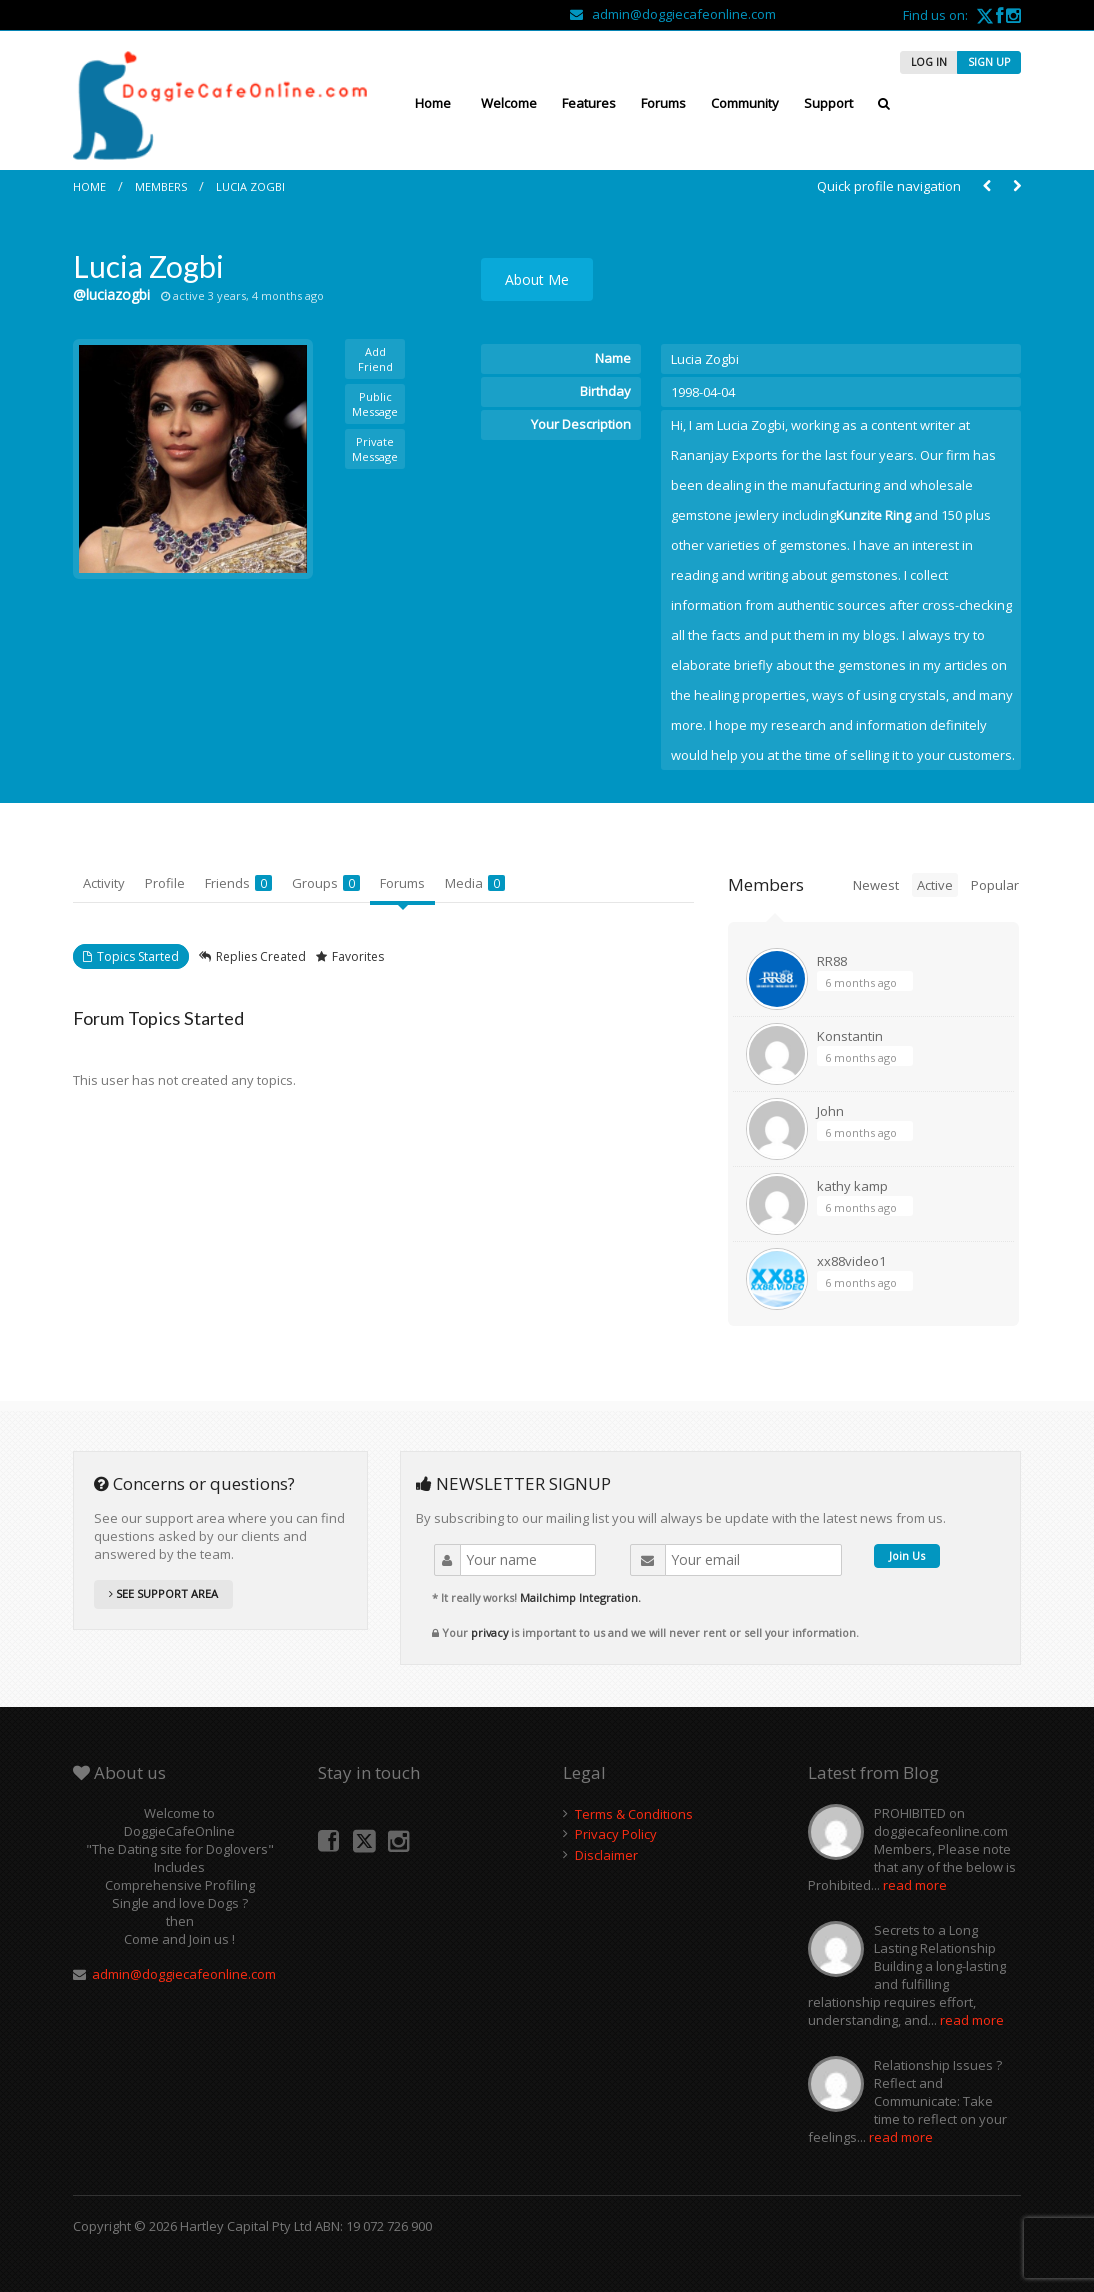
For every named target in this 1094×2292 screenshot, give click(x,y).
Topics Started (138, 956)
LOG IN (929, 62)
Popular (995, 885)
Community (745, 103)
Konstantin (850, 1036)
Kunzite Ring (873, 515)
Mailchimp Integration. (580, 1597)
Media (475, 883)
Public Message (375, 404)
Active (935, 885)
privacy (489, 1632)
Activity (104, 883)
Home (433, 103)
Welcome (509, 103)
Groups (326, 883)
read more (915, 1885)
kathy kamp (852, 1186)
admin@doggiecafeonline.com (673, 14)
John (830, 1111)
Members (161, 186)
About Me (537, 279)
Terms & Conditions (634, 1814)
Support (828, 103)
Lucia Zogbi (250, 186)
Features (589, 103)
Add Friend (375, 359)
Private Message (375, 449)
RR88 (832, 961)
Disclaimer (606, 1855)
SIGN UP (989, 62)
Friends (238, 883)
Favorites (358, 956)
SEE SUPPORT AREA (163, 1593)
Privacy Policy (616, 1834)
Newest (876, 885)
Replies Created (261, 956)
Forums (663, 103)
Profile (165, 883)
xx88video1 (851, 1261)
